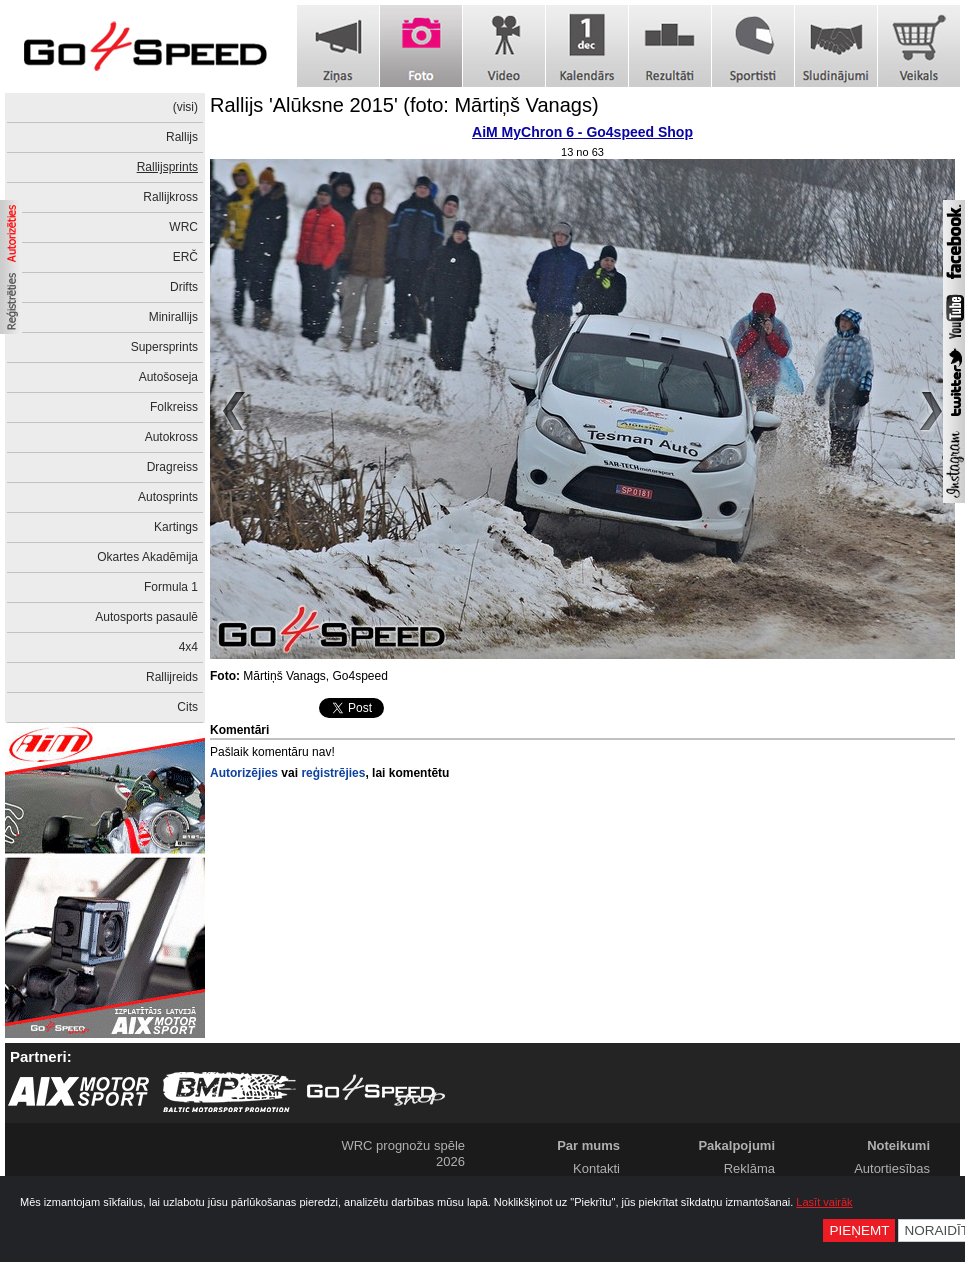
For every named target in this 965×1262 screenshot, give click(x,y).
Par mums (588, 1145)
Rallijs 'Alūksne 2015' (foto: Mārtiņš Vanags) (404, 105)
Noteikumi (898, 1145)
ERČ (185, 257)
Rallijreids (172, 677)
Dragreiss (172, 467)
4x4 (188, 647)
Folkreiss (174, 407)
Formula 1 (171, 587)
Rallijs (182, 137)
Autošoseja (168, 377)
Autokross (171, 437)
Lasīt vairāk (824, 1202)
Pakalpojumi (736, 1145)
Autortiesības (892, 1168)
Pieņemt (859, 1230)
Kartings (176, 527)
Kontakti (596, 1168)
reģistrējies (333, 773)
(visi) (185, 107)
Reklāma (749, 1168)
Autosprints (168, 497)
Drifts (184, 287)
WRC (183, 227)
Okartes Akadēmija (147, 557)
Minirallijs (173, 317)
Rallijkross (170, 197)
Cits (187, 707)
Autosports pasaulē (146, 617)
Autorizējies (244, 773)
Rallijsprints (167, 167)
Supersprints (164, 347)
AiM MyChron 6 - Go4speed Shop (582, 132)
